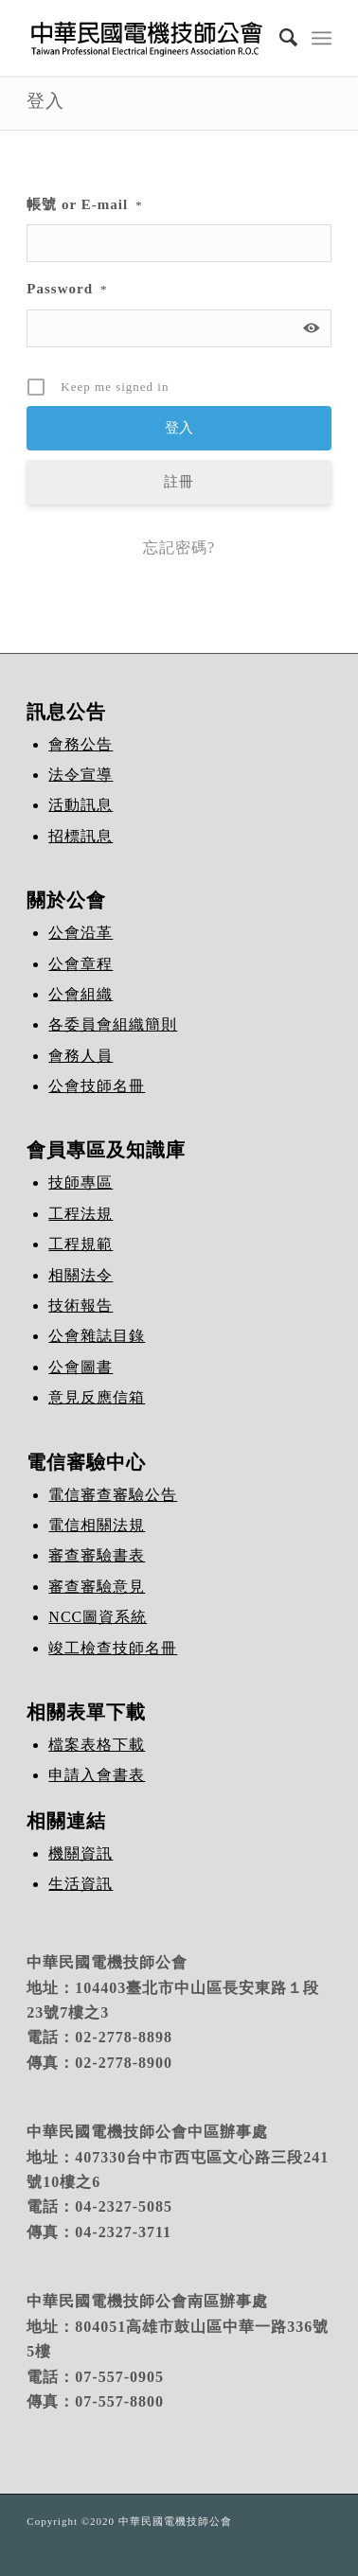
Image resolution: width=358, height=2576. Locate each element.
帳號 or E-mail (84, 204)
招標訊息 (80, 836)
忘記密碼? (179, 547)
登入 (45, 101)
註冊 (179, 481)
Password (67, 288)
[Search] (279, 38)
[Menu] (321, 38)
